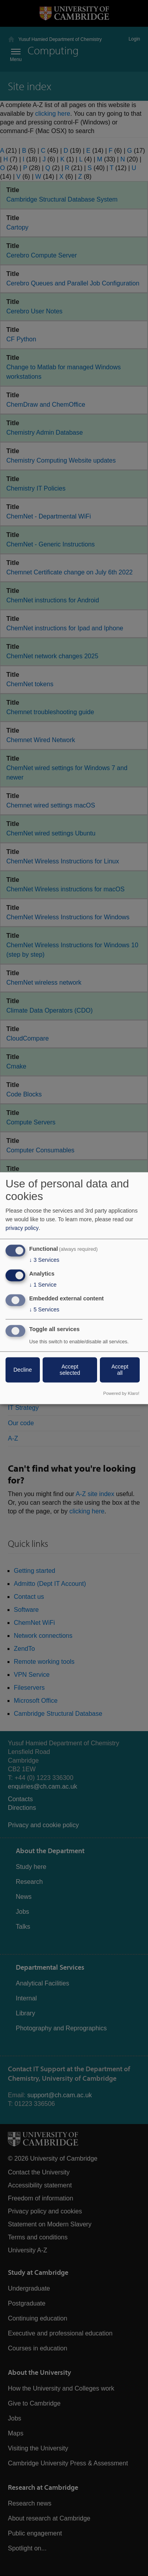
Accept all (119, 1369)
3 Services (44, 1260)
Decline (22, 1370)
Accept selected (70, 1369)
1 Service (42, 1285)
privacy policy (22, 1228)
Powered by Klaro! (121, 1393)
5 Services (44, 1309)
